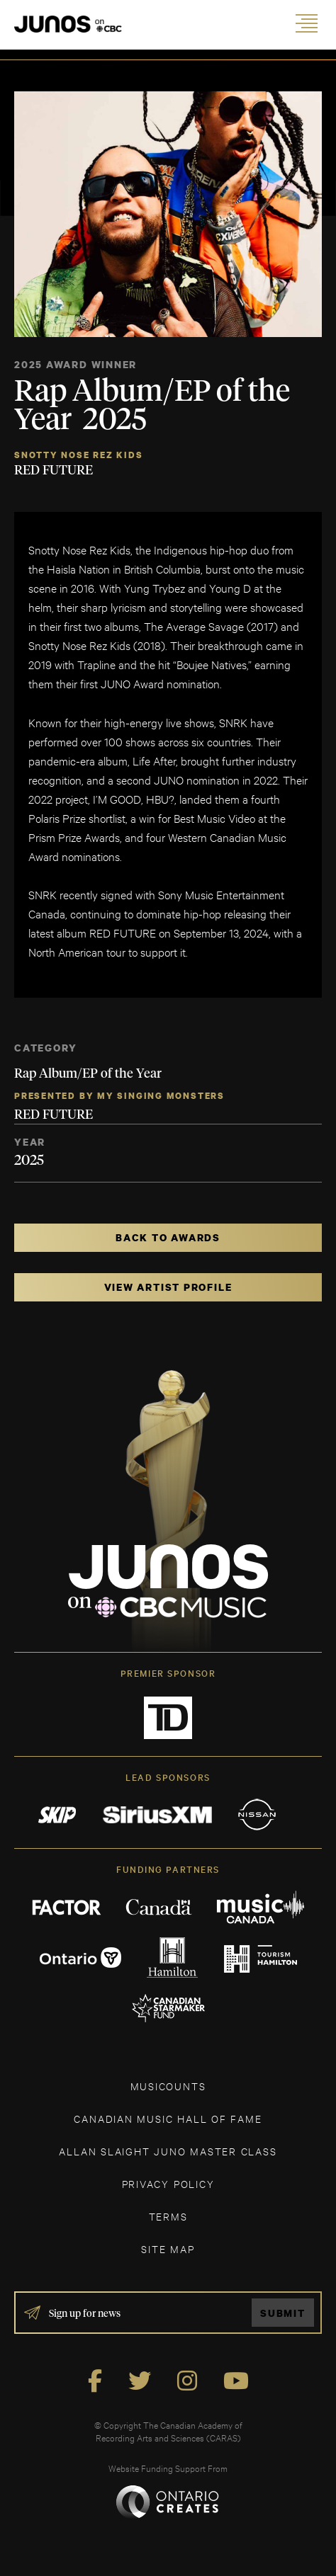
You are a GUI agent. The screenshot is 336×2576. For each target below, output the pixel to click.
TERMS (168, 2216)
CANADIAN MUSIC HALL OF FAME (168, 2118)
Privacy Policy (168, 2183)
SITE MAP (167, 2248)
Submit (283, 2313)
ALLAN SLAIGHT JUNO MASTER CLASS (167, 2151)
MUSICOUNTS (168, 2085)
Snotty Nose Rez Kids (78, 455)
